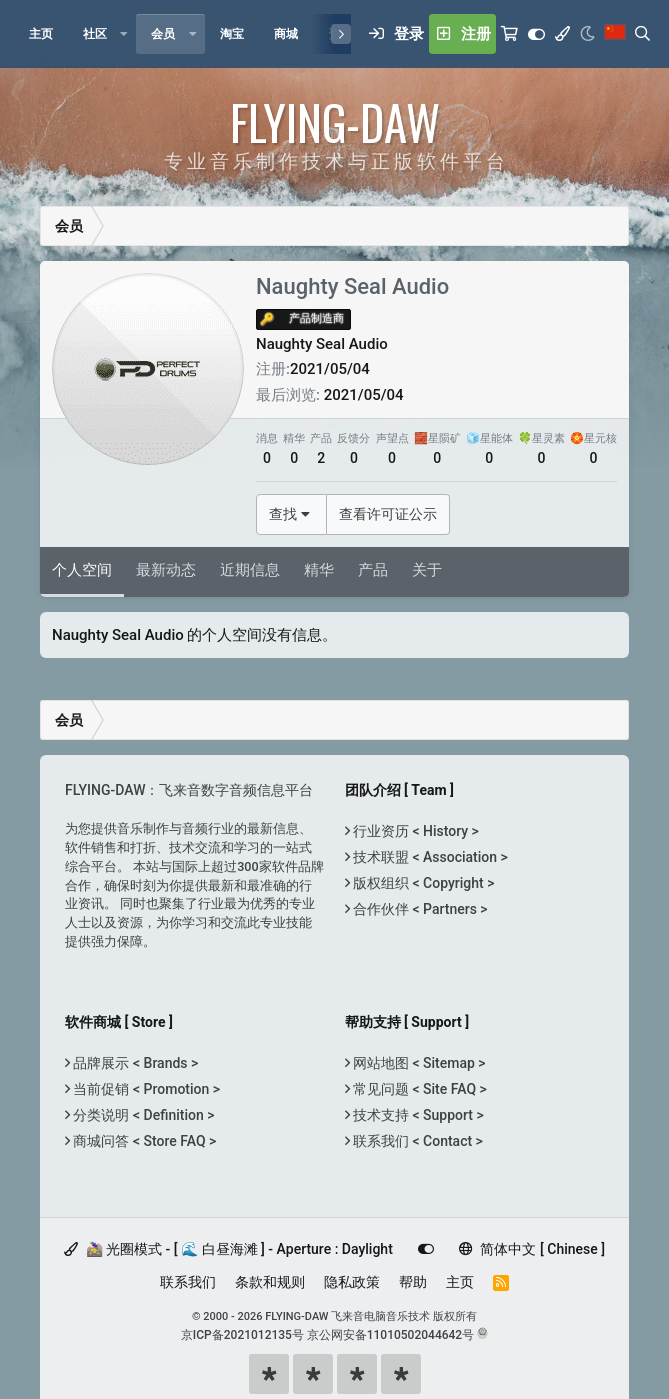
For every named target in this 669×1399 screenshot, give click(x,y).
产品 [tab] (373, 570)
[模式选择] (562, 34)
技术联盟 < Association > (429, 857)
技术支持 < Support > (417, 1115)
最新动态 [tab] (166, 570)
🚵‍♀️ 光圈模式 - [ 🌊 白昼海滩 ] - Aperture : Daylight (228, 1249)
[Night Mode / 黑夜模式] (587, 34)
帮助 (413, 1282)
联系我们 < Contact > (416, 1141)
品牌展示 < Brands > (134, 1063)
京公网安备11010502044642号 (390, 1335)
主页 (460, 1282)
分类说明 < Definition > (142, 1115)
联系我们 (188, 1282)
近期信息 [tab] (250, 570)
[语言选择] (615, 34)
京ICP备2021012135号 (242, 1335)
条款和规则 (270, 1282)
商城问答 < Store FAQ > (143, 1141)
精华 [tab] (319, 570)
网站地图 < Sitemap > (418, 1063)
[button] (124, 34)
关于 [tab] (427, 570)
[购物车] (509, 34)
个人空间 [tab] (82, 570)
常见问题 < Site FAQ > (418, 1089)
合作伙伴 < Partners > (419, 909)
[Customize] (536, 34)
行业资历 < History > (414, 831)
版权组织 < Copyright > (422, 883)
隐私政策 (352, 1282)
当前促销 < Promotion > (145, 1089)
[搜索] (642, 34)
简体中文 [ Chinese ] (532, 1249)
